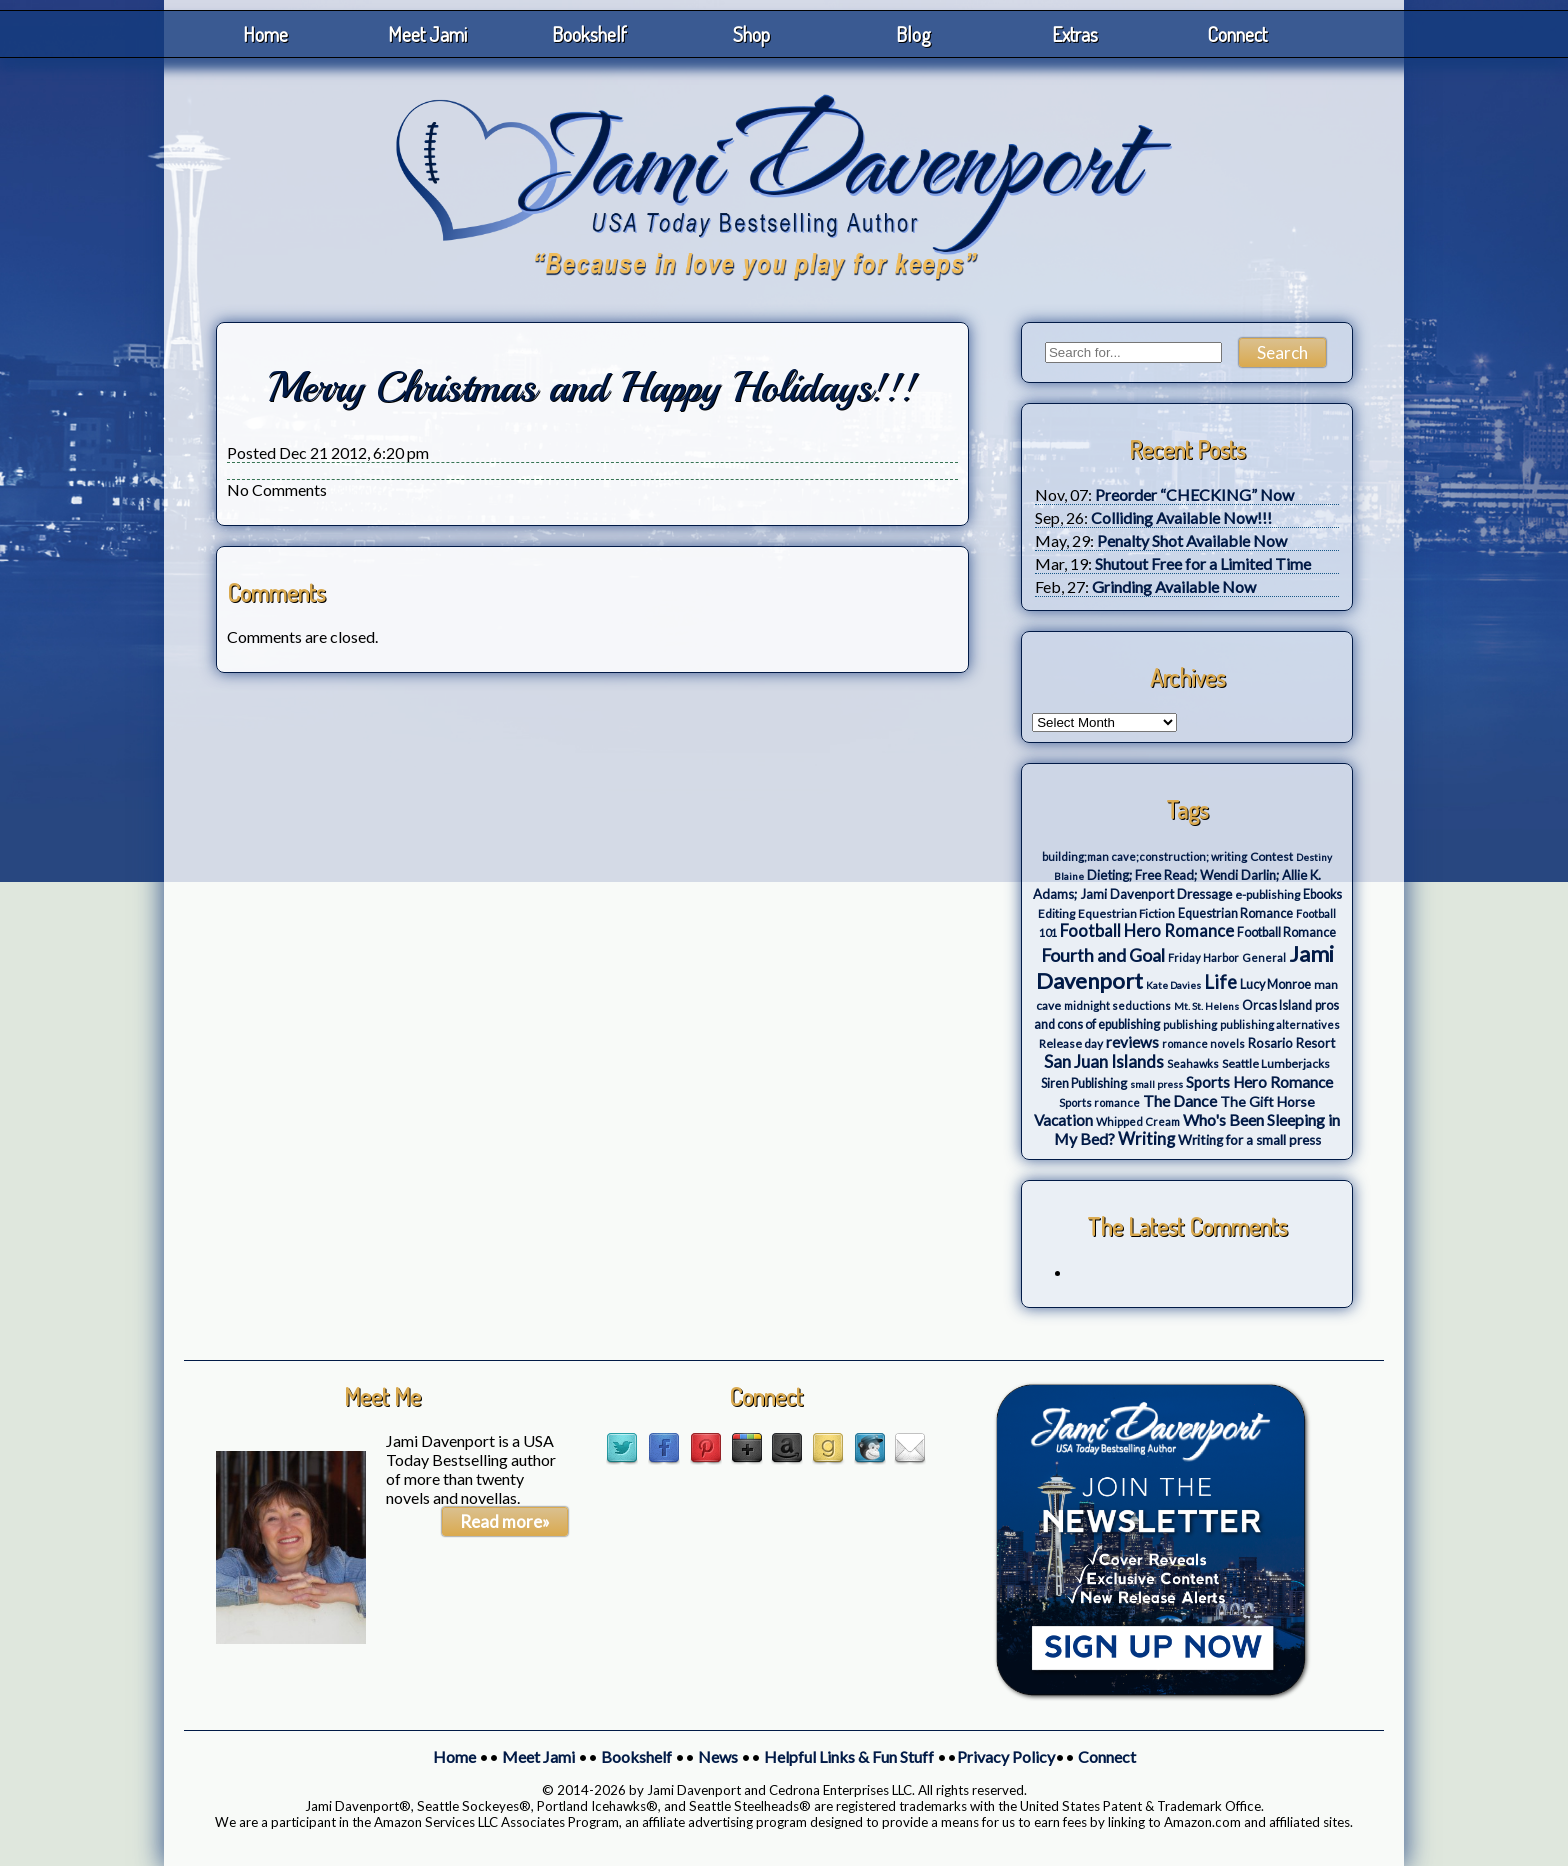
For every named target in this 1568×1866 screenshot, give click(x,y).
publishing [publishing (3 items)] (1190, 1024)
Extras (1075, 34)
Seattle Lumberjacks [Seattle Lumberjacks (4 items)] (1276, 1063)
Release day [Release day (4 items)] (1071, 1043)
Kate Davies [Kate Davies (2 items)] (1173, 985)
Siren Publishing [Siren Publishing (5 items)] (1084, 1083)
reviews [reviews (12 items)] (1132, 1042)
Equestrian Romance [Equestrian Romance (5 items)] (1235, 913)
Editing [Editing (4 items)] (1056, 913)
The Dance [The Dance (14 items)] (1180, 1100)
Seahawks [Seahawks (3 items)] (1193, 1063)
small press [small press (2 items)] (1156, 1084)
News (718, 1756)
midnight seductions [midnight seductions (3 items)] (1117, 1005)
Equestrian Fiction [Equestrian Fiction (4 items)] (1126, 913)
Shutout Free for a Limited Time (1203, 563)
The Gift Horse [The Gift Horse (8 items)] (1267, 1101)
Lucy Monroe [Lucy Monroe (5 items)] (1275, 984)
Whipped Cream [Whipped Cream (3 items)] (1138, 1121)
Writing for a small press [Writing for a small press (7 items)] (1249, 1140)
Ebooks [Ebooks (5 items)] (1322, 894)
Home (265, 34)
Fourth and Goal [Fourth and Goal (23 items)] (1103, 955)
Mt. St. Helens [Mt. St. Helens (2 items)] (1206, 1006)
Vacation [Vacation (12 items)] (1063, 1120)
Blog (913, 34)
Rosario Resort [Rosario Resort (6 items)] (1291, 1043)
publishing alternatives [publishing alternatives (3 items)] (1280, 1024)
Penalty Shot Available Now (1192, 540)
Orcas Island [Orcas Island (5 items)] (1277, 1005)
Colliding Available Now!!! (1181, 517)
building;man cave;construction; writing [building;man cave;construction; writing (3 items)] (1144, 856)
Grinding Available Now (1174, 586)
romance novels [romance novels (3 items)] (1203, 1043)
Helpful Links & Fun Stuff (849, 1756)
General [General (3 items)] (1264, 957)
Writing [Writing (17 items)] (1146, 1139)
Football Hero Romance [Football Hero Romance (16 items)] (1147, 930)
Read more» (505, 1521)
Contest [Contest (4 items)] (1271, 856)
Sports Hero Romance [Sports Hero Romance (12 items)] (1259, 1082)
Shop (751, 34)
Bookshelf (589, 34)
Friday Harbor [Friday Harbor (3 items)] (1203, 957)
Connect (1237, 34)
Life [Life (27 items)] (1220, 982)
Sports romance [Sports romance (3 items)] (1099, 1102)
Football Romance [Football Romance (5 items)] (1286, 932)
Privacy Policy (1006, 1756)
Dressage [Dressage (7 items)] (1204, 894)
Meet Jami (427, 34)
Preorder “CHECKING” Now (1194, 494)
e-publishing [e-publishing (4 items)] (1267, 894)
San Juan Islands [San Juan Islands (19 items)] (1104, 1061)
